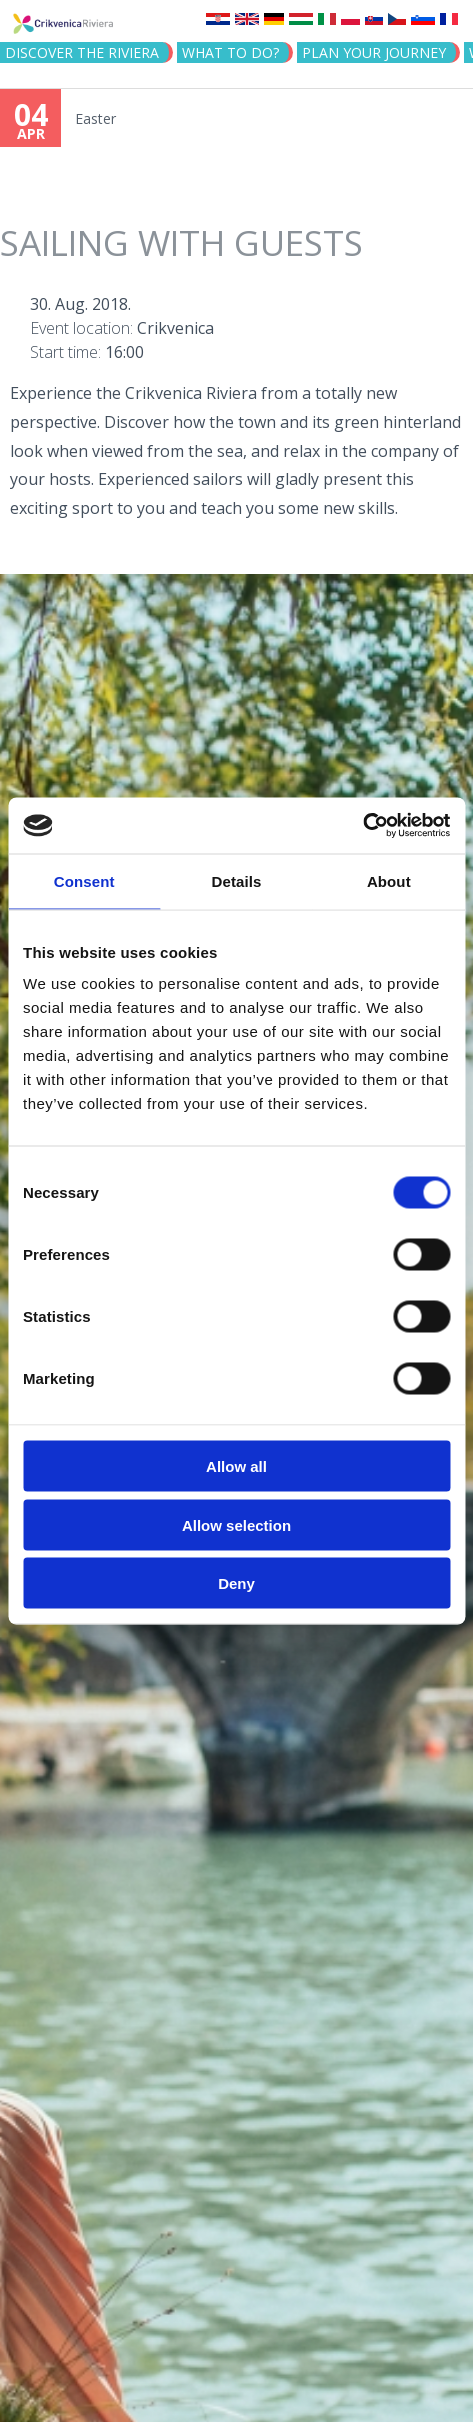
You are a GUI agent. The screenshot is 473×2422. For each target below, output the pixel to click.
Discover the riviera (82, 52)
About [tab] (389, 880)
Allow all (236, 1466)
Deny (236, 1583)
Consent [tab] (84, 880)
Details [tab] (237, 880)
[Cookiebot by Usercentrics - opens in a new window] (362, 826)
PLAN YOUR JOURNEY (374, 52)
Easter (95, 118)
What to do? (230, 52)
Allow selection (236, 1524)
